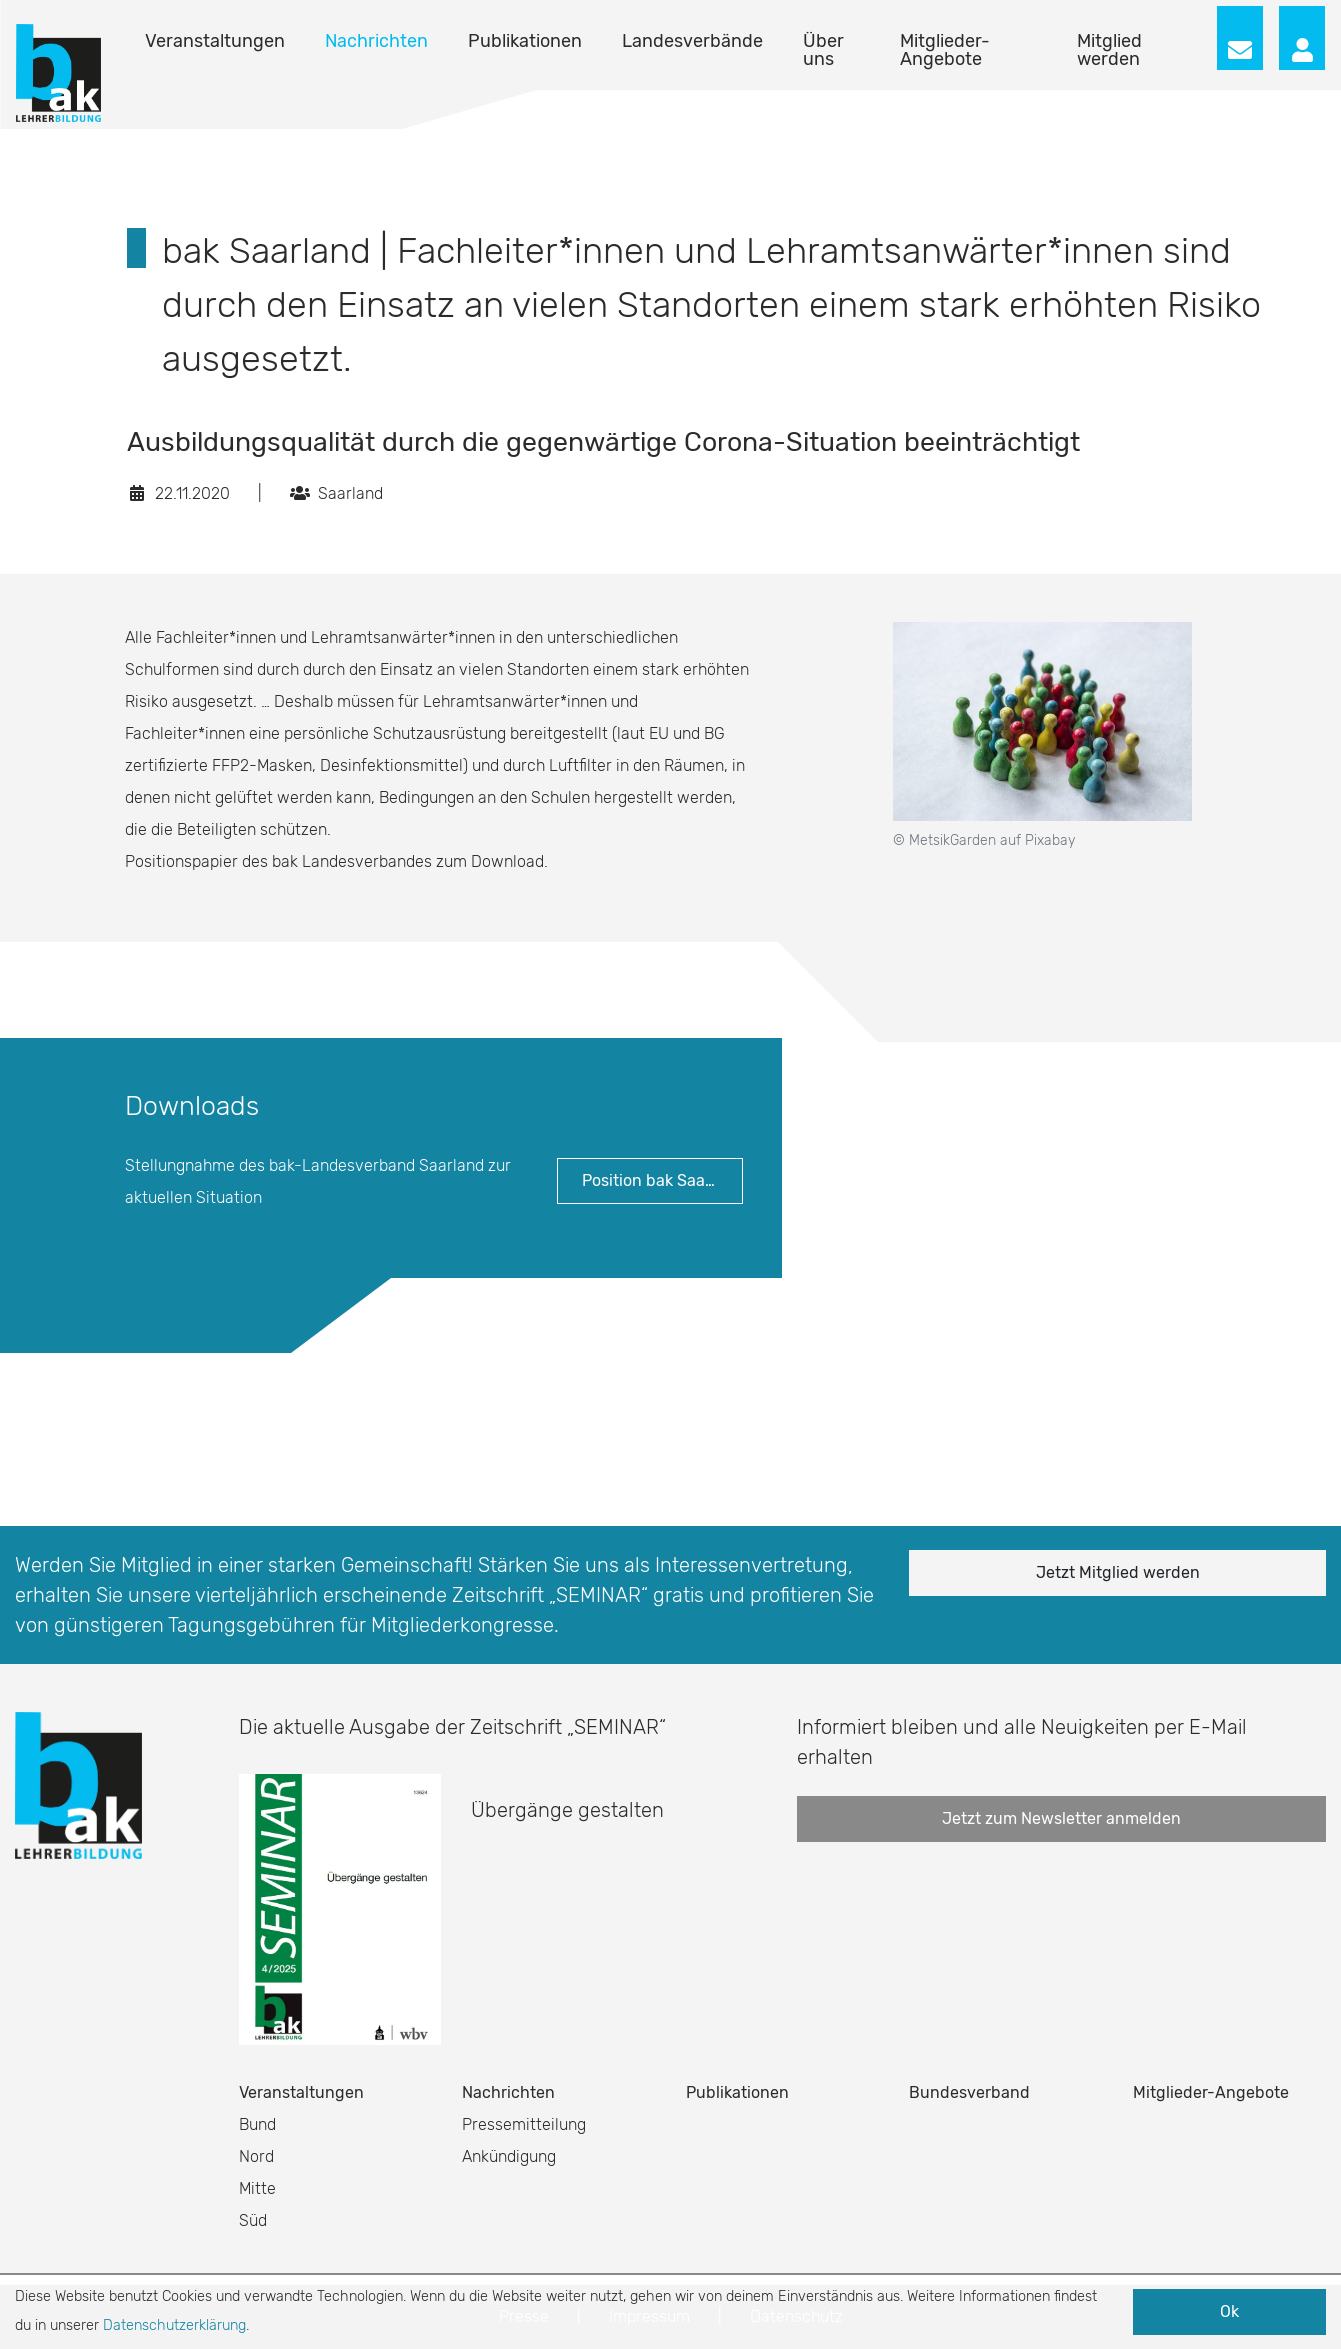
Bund (257, 2124)
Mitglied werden (1109, 50)
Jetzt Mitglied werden (1118, 1572)
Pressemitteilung (524, 2124)
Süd (253, 2220)
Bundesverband (969, 2092)
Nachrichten (376, 41)
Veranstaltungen (215, 41)
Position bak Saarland (662, 1180)
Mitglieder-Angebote (945, 50)
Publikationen (525, 41)
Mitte (257, 2188)
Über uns (823, 50)
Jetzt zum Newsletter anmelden (1061, 1818)
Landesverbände (692, 41)
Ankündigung (509, 2156)
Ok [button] (1229, 2311)
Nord (256, 2156)
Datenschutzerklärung (174, 2325)
